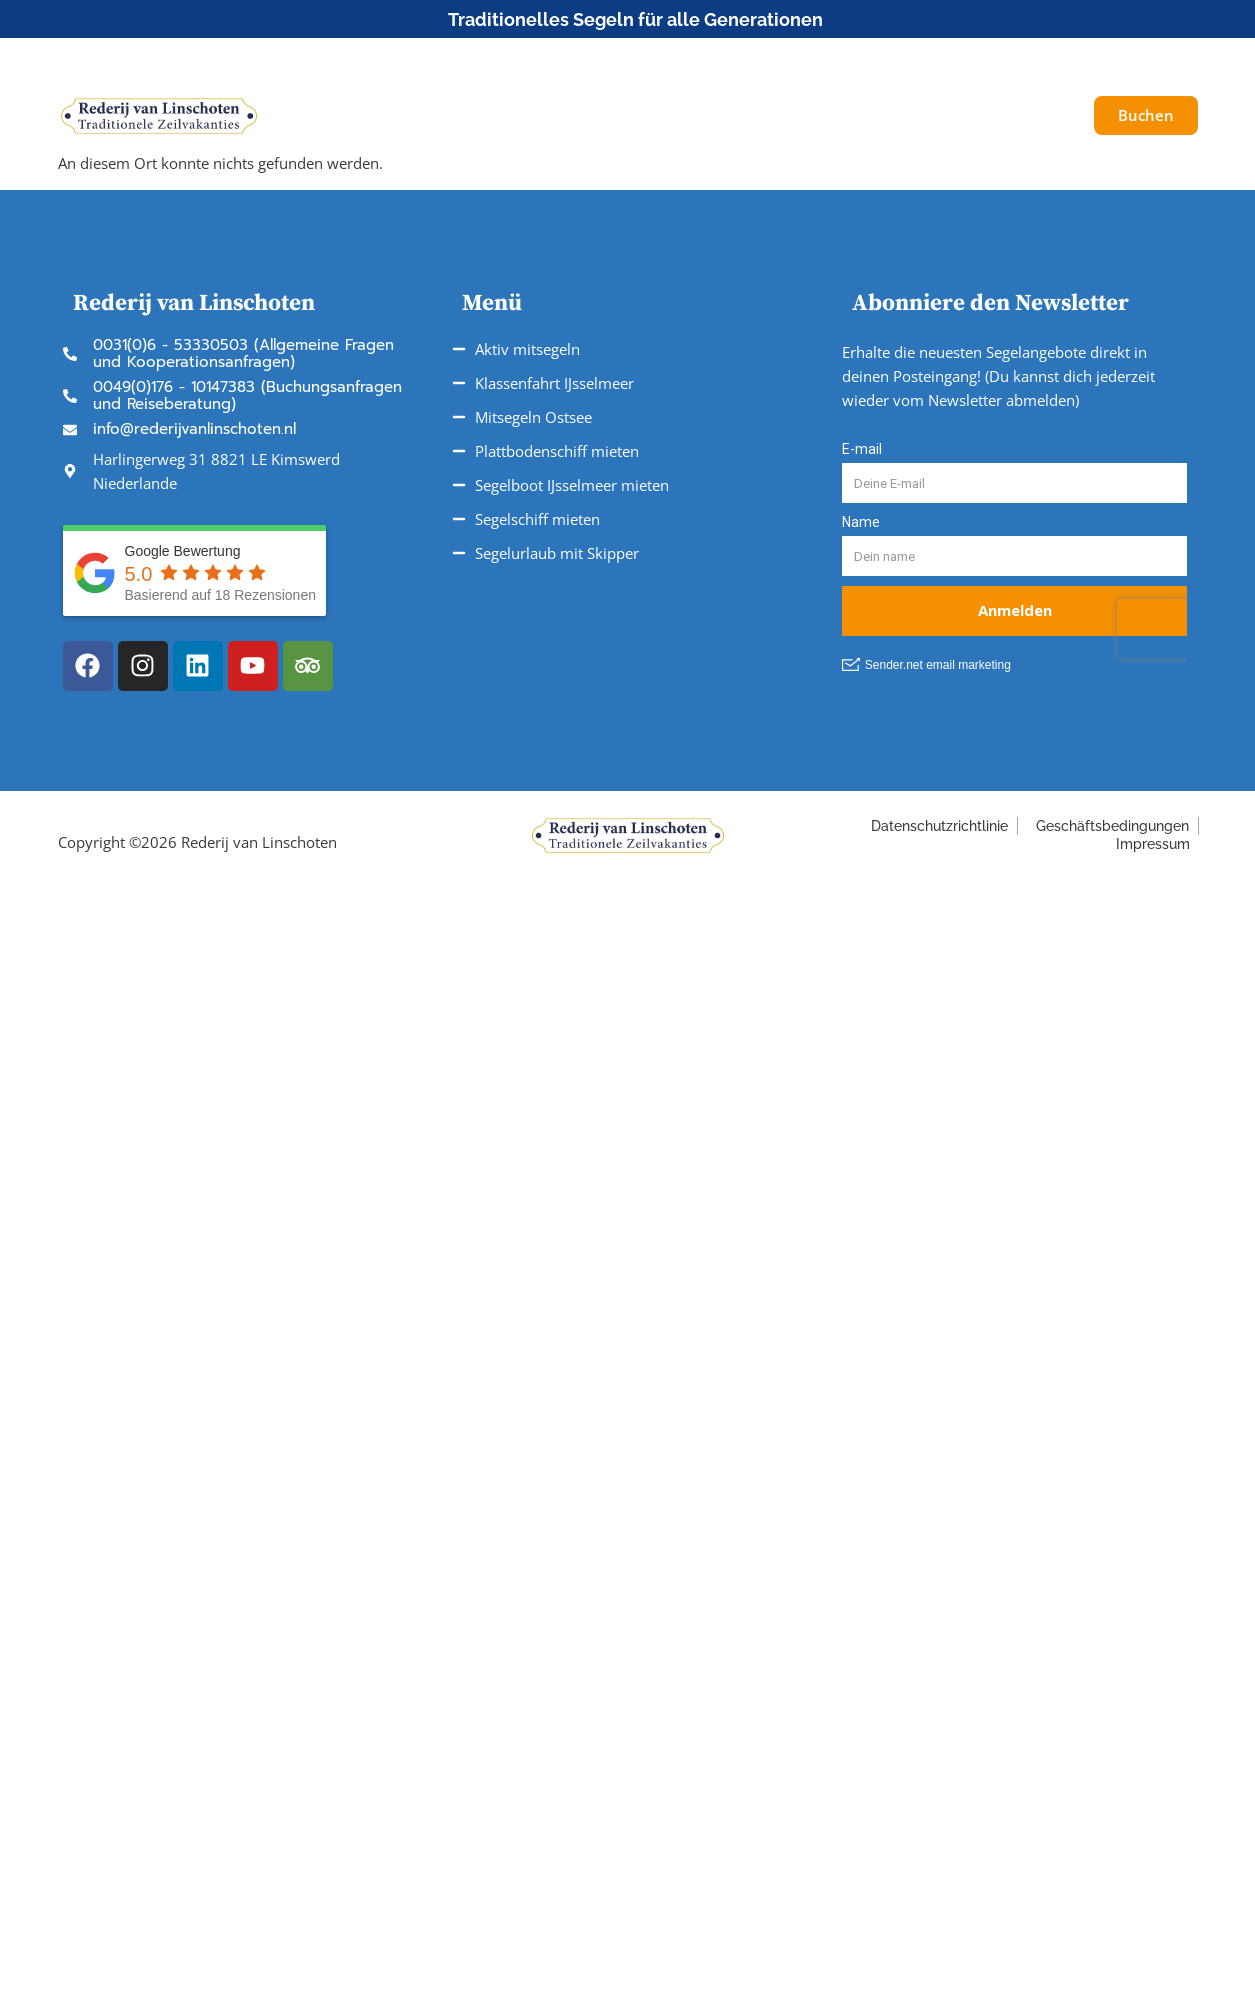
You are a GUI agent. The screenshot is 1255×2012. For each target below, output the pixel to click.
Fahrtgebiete (660, 115)
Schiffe (379, 115)
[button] (1066, 59)
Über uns (896, 115)
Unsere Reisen (509, 116)
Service (785, 116)
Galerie (995, 115)
